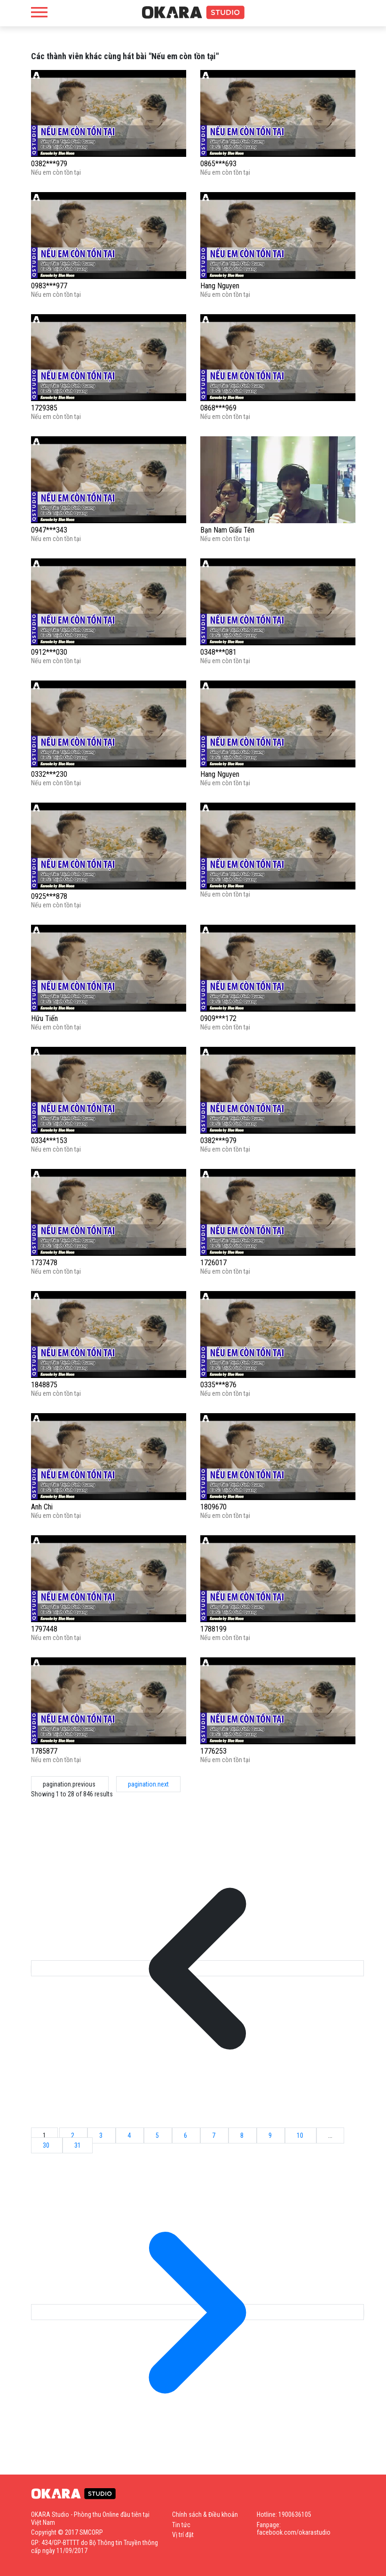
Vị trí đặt (183, 2534)
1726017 (213, 1262)
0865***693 (218, 163)
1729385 (44, 407)
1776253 (213, 1751)
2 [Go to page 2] (73, 2135)
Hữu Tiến (44, 1018)
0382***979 (49, 163)
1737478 (44, 1262)
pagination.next (148, 1784)
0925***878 (49, 896)
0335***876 (218, 1384)
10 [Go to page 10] (301, 2135)
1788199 (213, 1629)
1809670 (213, 1506)
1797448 (44, 1629)
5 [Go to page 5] (158, 2135)
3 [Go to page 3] (101, 2135)
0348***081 (218, 652)
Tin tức (181, 2525)
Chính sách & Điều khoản (205, 2514)
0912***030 (49, 652)
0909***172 (218, 1018)
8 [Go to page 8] (242, 2135)
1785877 (44, 1751)
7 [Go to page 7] (214, 2135)
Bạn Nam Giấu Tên (227, 530)
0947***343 (49, 530)
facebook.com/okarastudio (294, 2532)
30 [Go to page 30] (47, 2145)
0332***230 (49, 774)
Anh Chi (42, 1506)
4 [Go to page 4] (129, 2135)
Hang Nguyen (219, 285)
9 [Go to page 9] (270, 2135)
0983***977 (49, 285)
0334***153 (49, 1140)
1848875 (44, 1384)
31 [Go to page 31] (77, 2145)
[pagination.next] (197, 2312)
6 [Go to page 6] (186, 2135)
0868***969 (218, 407)
